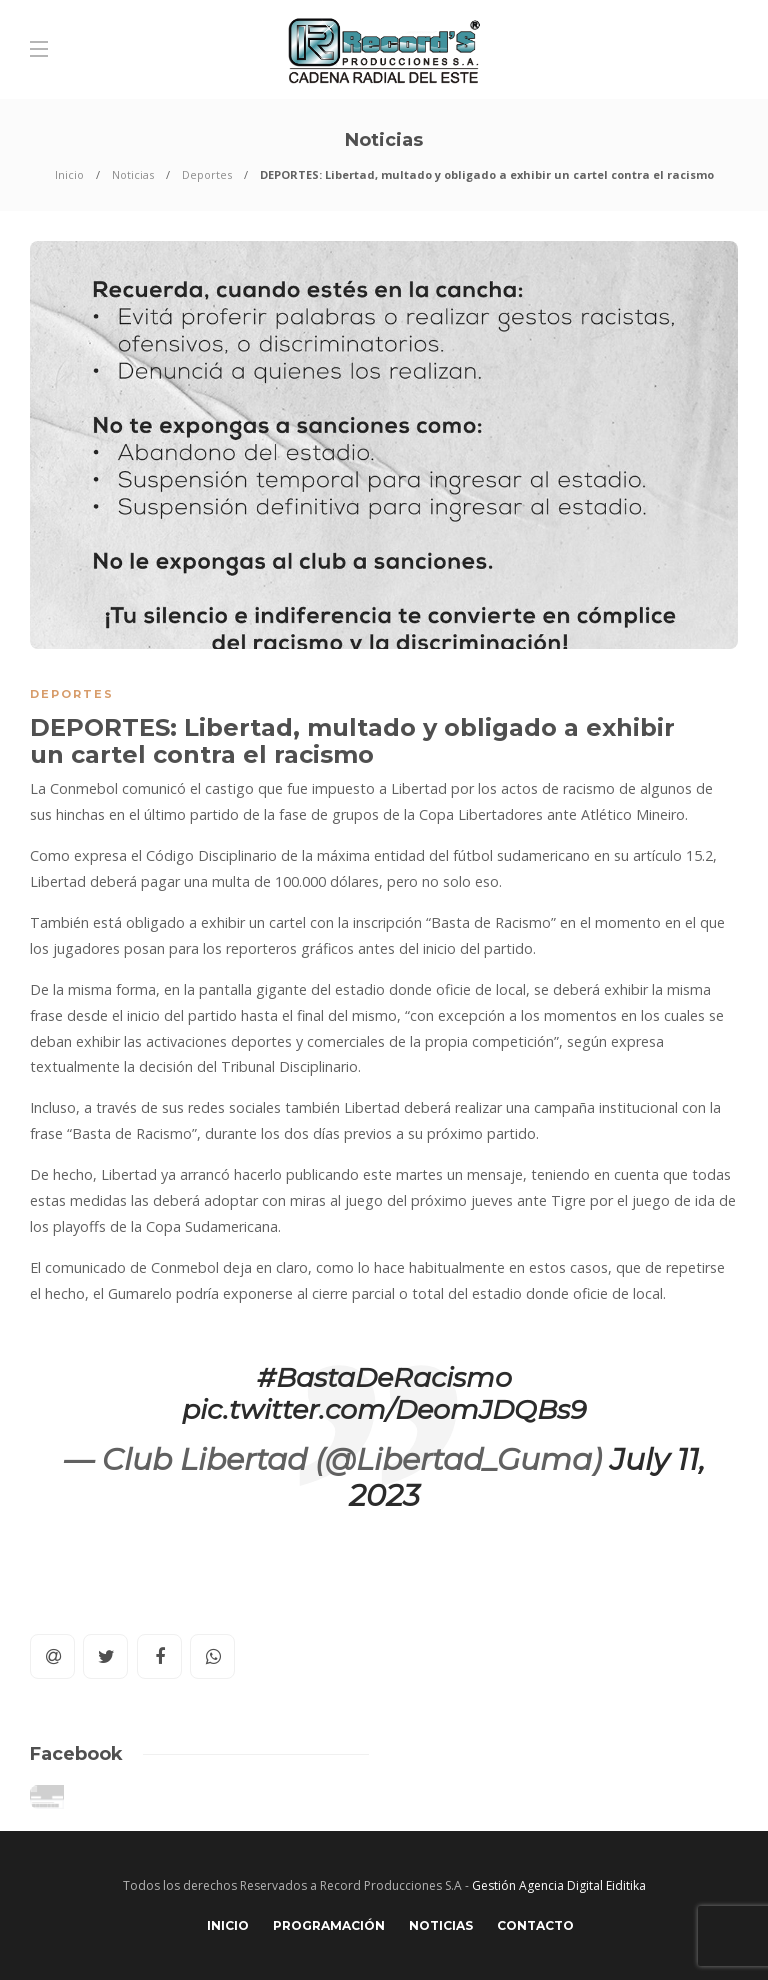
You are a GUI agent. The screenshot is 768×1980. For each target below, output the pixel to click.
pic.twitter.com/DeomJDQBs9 (384, 1409)
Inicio (69, 174)
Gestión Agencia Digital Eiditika (559, 1885)
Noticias (133, 174)
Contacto (535, 1925)
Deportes (207, 174)
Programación (329, 1925)
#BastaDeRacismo (384, 1377)
